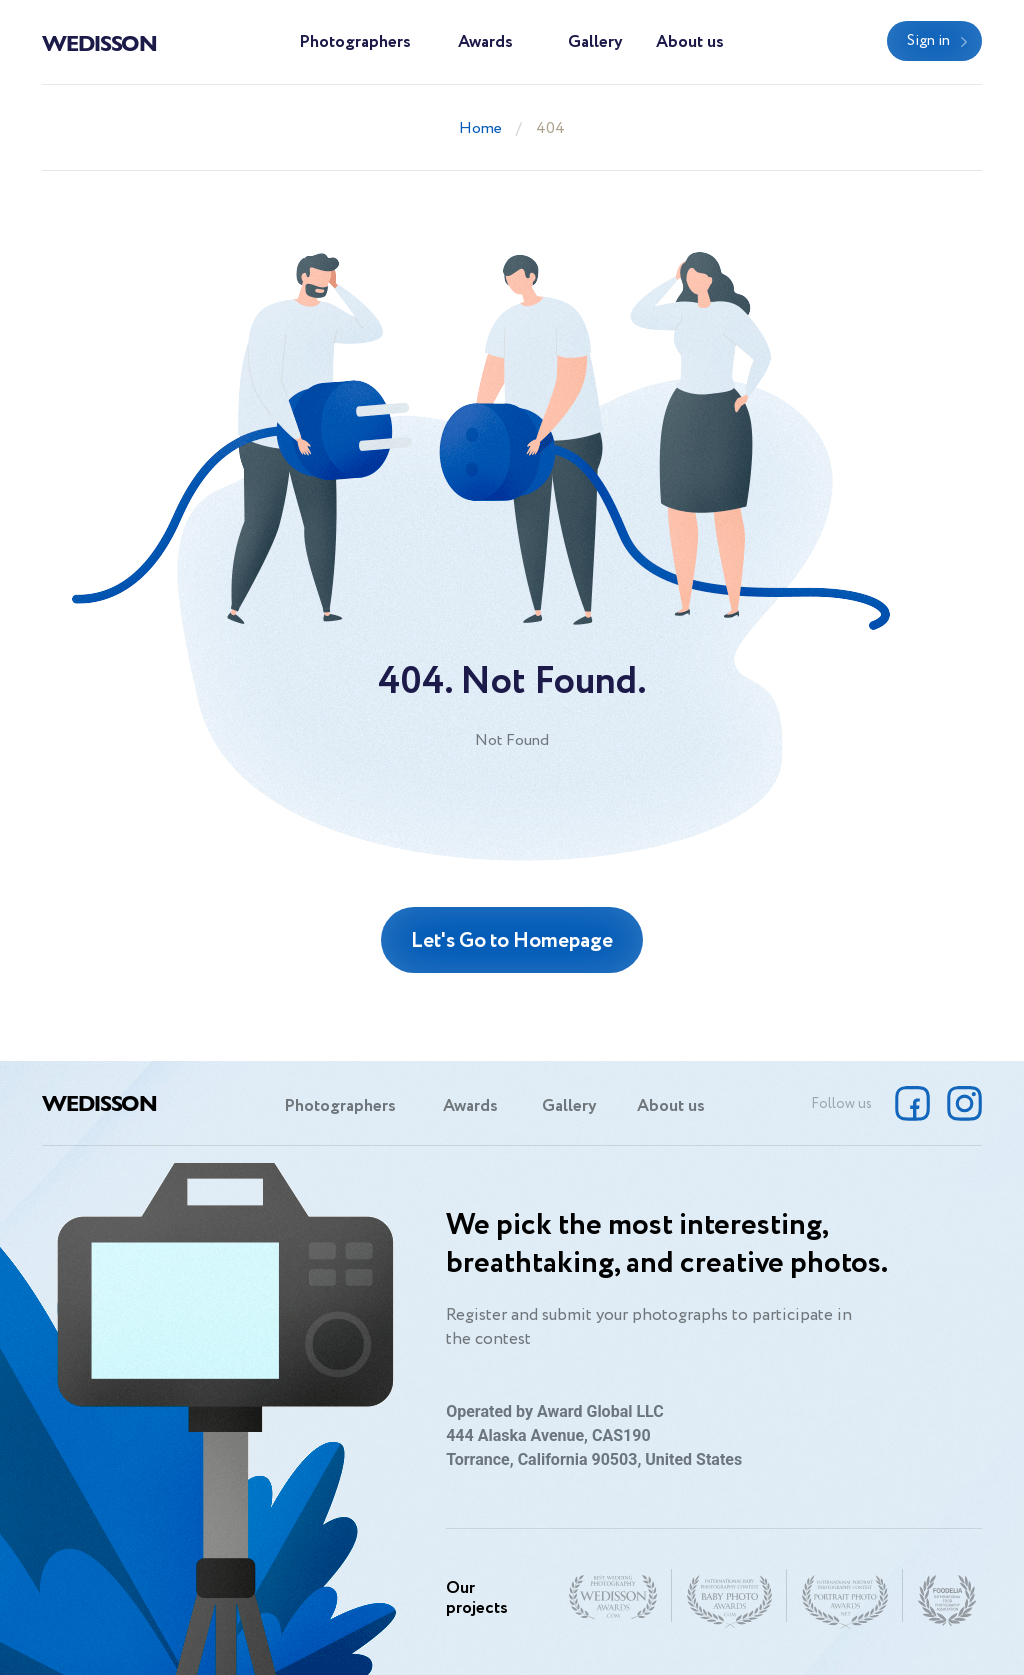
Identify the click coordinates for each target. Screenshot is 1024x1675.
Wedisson (99, 42)
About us (690, 42)
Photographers (355, 42)
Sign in (928, 41)
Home (480, 128)
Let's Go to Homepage (512, 941)
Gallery (595, 42)
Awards (485, 42)
